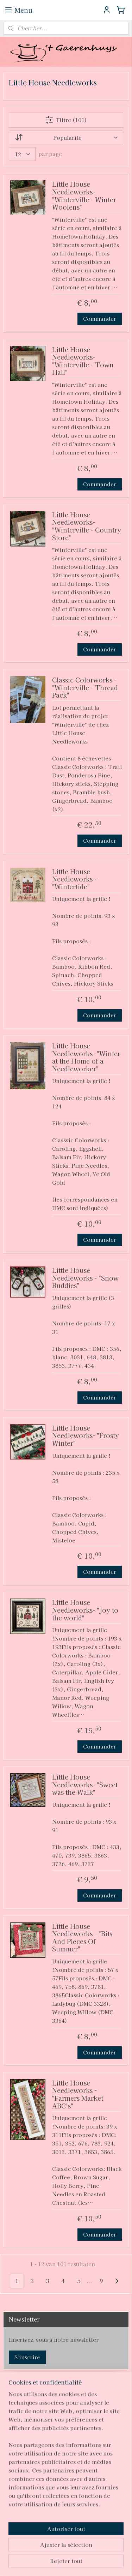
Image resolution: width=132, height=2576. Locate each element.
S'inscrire (27, 2357)
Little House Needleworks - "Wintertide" (74, 879)
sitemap (67, 2551)
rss (80, 2551)
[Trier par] (65, 137)
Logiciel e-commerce (105, 2551)
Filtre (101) (66, 120)
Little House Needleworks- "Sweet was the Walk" (85, 1784)
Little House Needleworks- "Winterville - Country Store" (86, 526)
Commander (99, 319)
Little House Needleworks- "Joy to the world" (85, 1610)
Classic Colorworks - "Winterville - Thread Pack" (85, 687)
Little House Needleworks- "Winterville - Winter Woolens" (84, 196)
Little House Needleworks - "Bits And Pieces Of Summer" (82, 1938)
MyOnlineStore (77, 2563)
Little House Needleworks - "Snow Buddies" (85, 1278)
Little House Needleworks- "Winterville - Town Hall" (83, 361)
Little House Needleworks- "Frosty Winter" (85, 1436)
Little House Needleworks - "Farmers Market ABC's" (77, 2094)
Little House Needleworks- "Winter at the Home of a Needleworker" (86, 1057)
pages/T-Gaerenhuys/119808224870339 (50, 2512)
